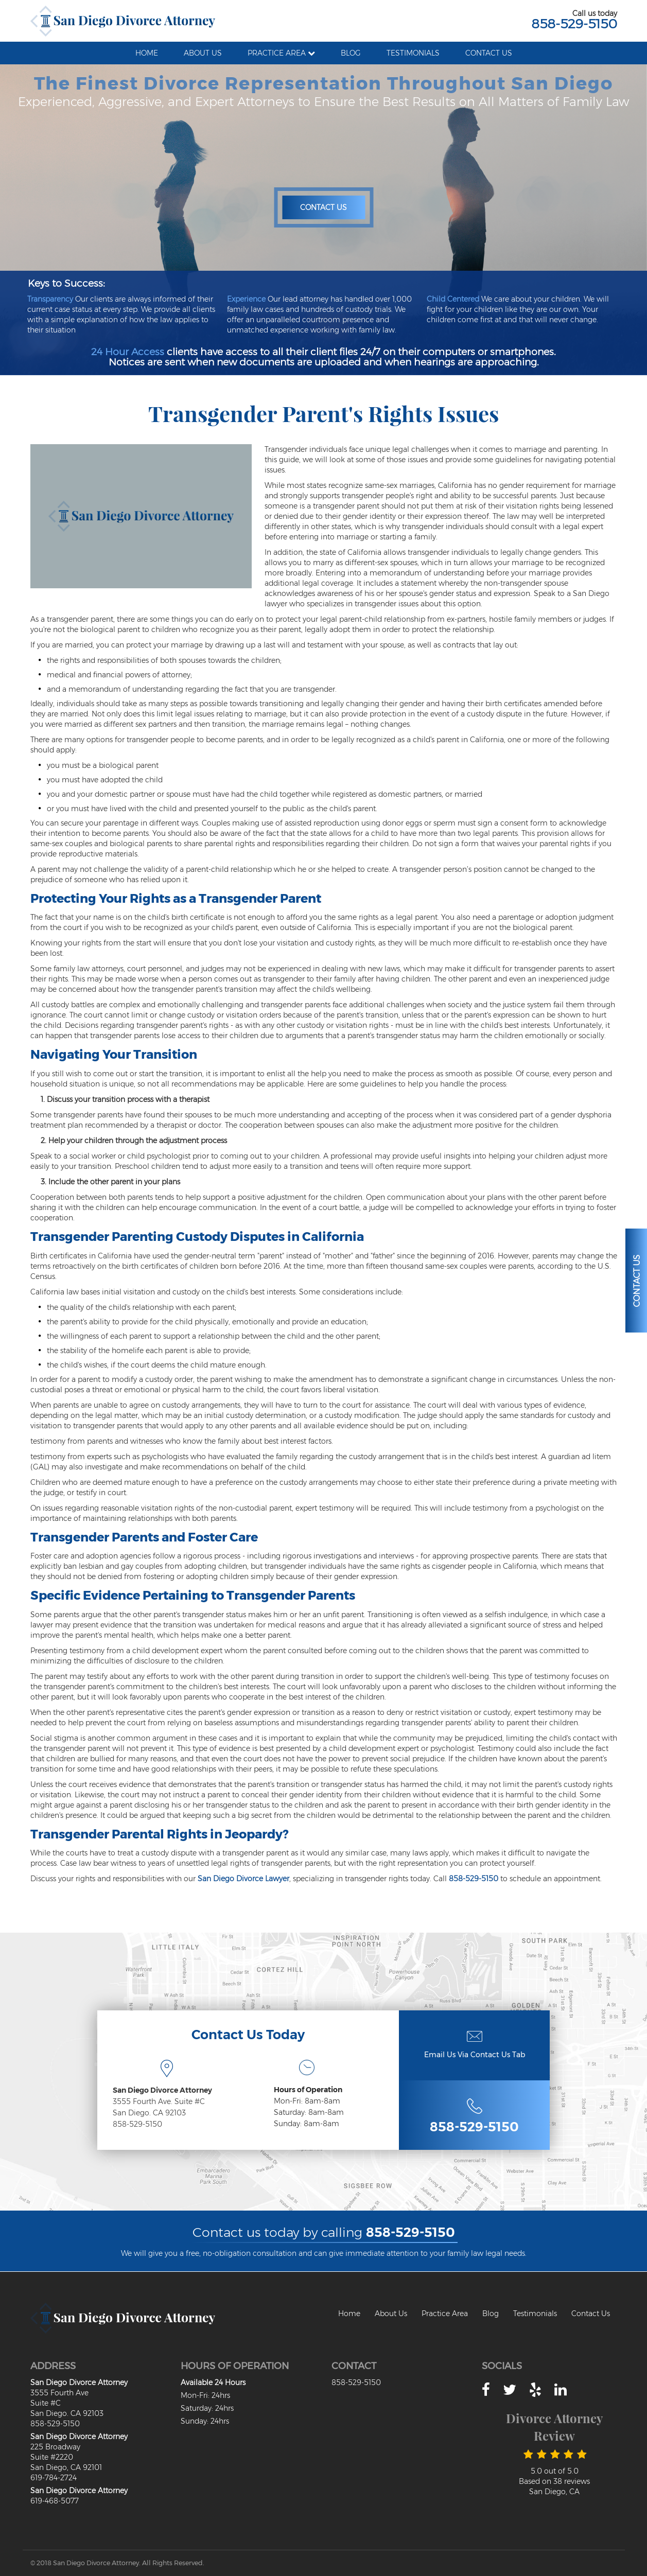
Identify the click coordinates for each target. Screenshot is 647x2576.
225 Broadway (55, 2446)
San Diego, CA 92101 (66, 2467)
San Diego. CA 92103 (149, 2112)
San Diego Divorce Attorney (162, 2090)
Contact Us (323, 207)
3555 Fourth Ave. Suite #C (159, 2101)
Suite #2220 (51, 2457)
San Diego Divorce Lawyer (243, 1878)
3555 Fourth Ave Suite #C (59, 2398)
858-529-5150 (574, 23)
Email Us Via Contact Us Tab (474, 2054)
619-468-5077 (54, 2500)
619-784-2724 (53, 2477)
